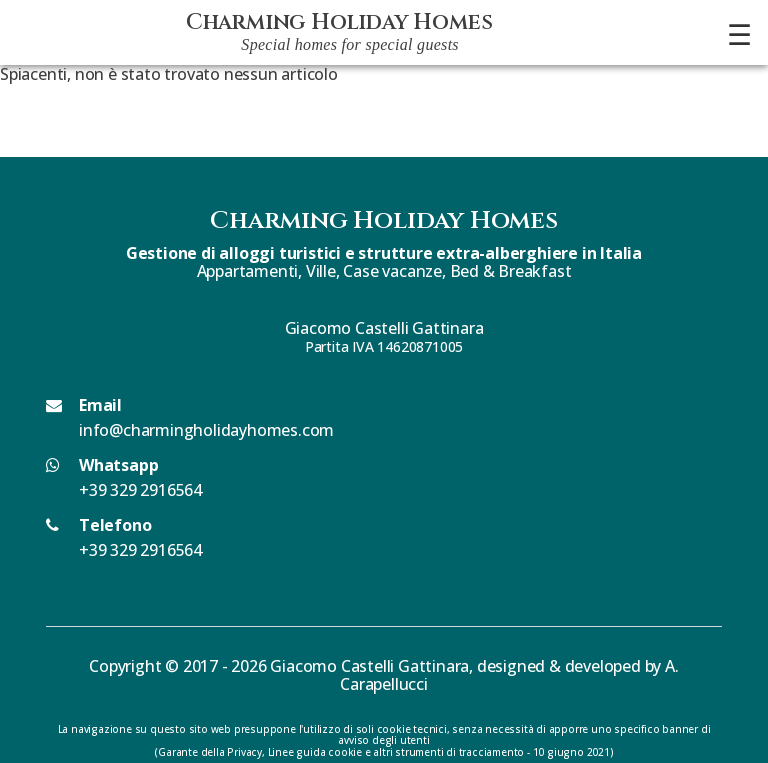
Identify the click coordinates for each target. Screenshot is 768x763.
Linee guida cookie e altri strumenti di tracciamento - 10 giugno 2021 (439, 752)
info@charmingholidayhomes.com (206, 430)
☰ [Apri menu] (739, 34)
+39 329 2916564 (140, 490)
